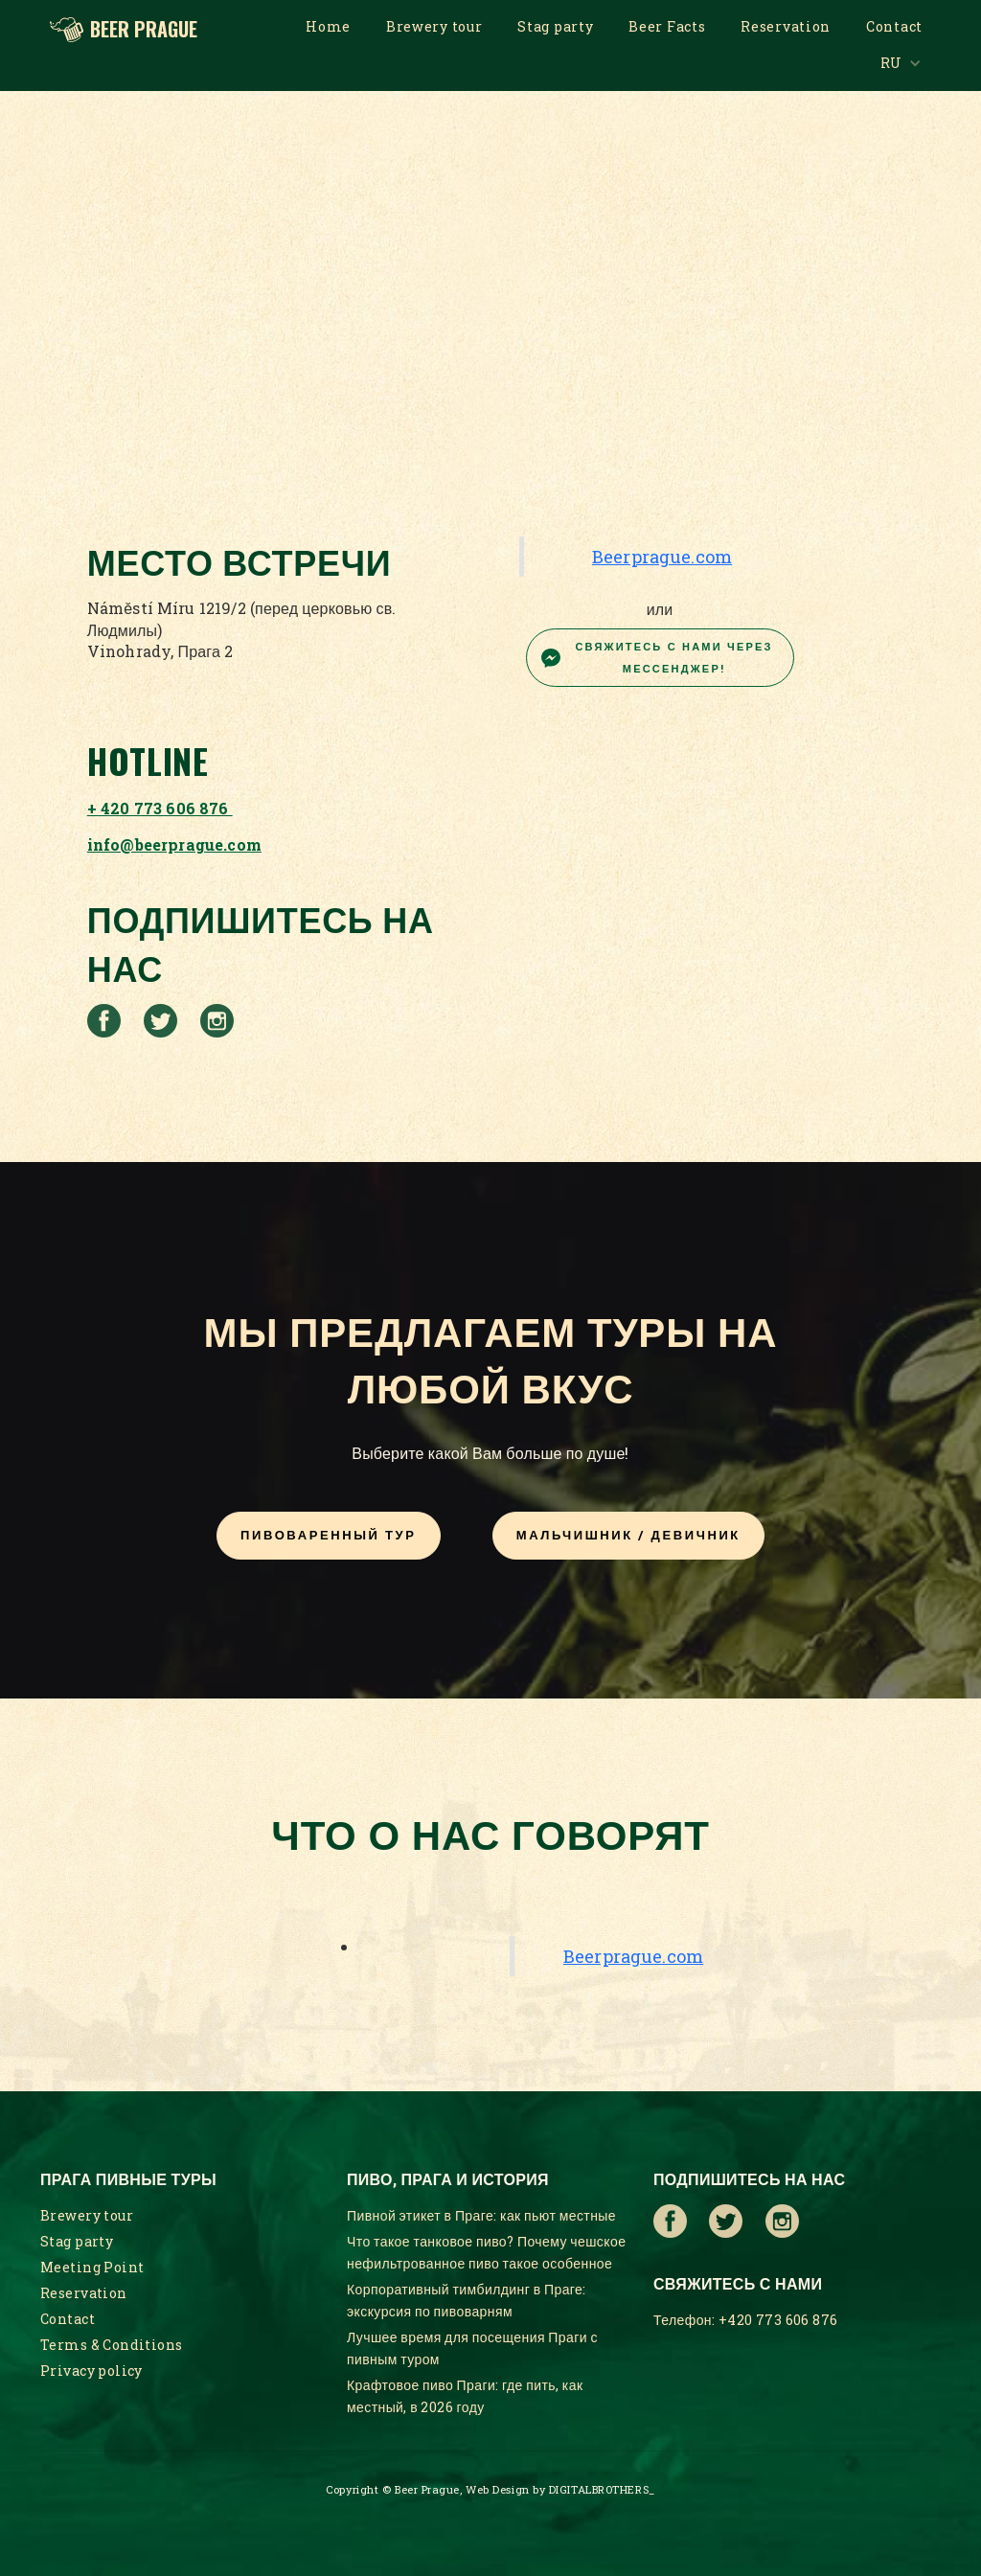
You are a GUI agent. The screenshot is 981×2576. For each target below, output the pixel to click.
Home (328, 26)
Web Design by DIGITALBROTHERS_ (560, 2489)
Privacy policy (91, 2370)
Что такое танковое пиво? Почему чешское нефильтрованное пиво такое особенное (486, 2252)
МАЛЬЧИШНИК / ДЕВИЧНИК (628, 1534)
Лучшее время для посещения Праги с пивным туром (472, 2348)
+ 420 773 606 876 (160, 808)
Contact (894, 26)
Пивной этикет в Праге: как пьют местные (481, 2215)
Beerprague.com (662, 556)
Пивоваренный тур (328, 1534)
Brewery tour (434, 26)
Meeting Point (92, 2267)
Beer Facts (666, 26)
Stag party (555, 26)
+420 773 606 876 (778, 2320)
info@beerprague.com (174, 844)
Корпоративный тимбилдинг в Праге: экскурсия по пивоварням (466, 2300)
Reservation (786, 26)
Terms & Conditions (111, 2345)
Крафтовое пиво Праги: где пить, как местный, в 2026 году (464, 2396)
